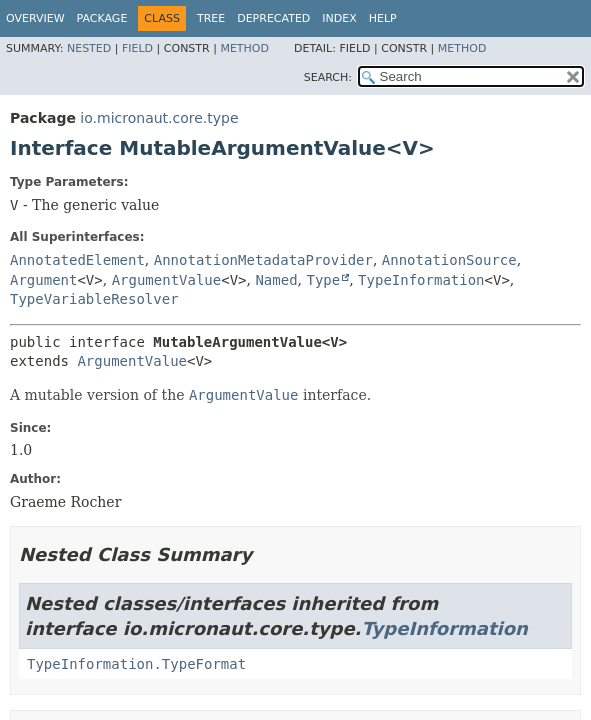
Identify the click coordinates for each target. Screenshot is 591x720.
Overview (35, 18)
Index (339, 18)
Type (323, 280)
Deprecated (273, 18)
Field (137, 48)
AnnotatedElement (77, 260)
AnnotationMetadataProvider (263, 260)
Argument (43, 280)
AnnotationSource (449, 260)
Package (102, 18)
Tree (211, 18)
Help (383, 18)
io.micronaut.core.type (159, 118)
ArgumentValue (167, 280)
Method (244, 48)
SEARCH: (328, 77)
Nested (89, 48)
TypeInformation (421, 280)
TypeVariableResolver (94, 299)
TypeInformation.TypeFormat (136, 664)
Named (276, 280)
